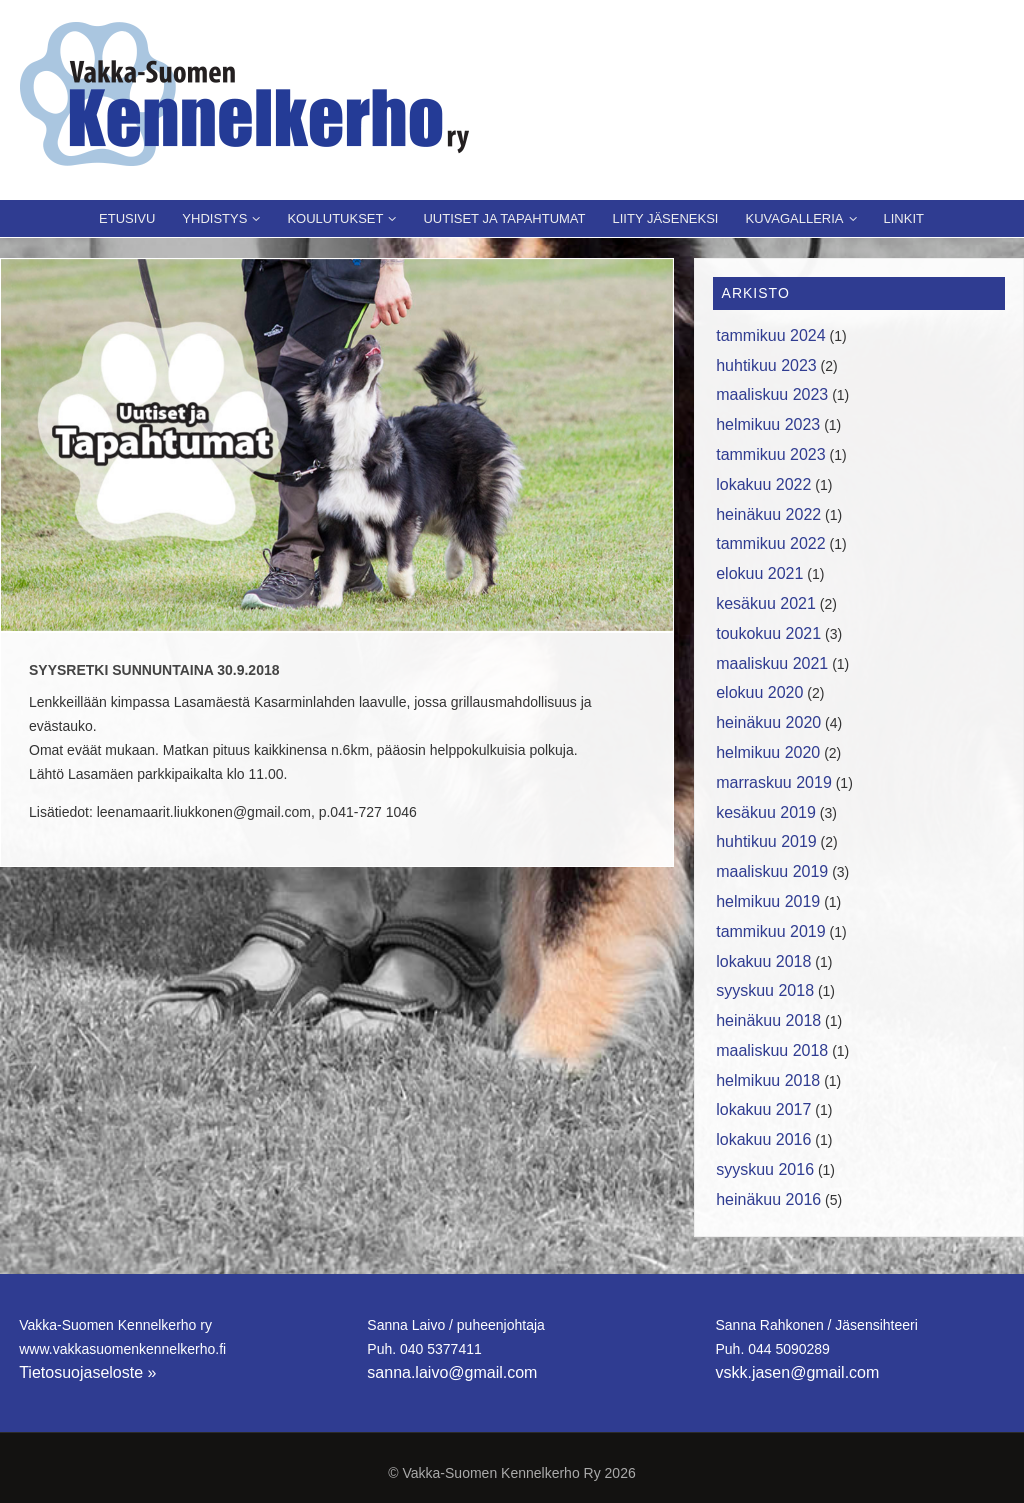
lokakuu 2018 (763, 961)
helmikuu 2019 (768, 901)
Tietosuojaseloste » (87, 1372)
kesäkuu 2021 (766, 603)
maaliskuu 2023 (772, 394)
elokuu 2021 (759, 573)
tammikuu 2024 (770, 335)
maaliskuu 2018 (772, 1050)
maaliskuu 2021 (772, 663)
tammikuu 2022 (770, 543)
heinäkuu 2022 (768, 514)
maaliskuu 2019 (772, 871)
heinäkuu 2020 (768, 722)
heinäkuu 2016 (768, 1199)
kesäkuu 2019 (766, 812)
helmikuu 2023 (768, 424)
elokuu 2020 (759, 692)
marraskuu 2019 (774, 782)
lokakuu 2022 (763, 484)
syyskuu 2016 (765, 1169)
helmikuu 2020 (768, 752)
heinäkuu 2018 (768, 1020)
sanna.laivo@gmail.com (452, 1372)
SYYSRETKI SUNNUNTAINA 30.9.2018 (154, 670)
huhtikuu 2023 (766, 365)
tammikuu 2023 (770, 454)
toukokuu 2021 (768, 633)
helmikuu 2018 (768, 1080)
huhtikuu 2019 (766, 841)
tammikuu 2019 (770, 931)
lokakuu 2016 (763, 1139)
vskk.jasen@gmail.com (797, 1372)
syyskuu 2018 (765, 990)
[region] (337, 445)
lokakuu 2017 (763, 1109)
